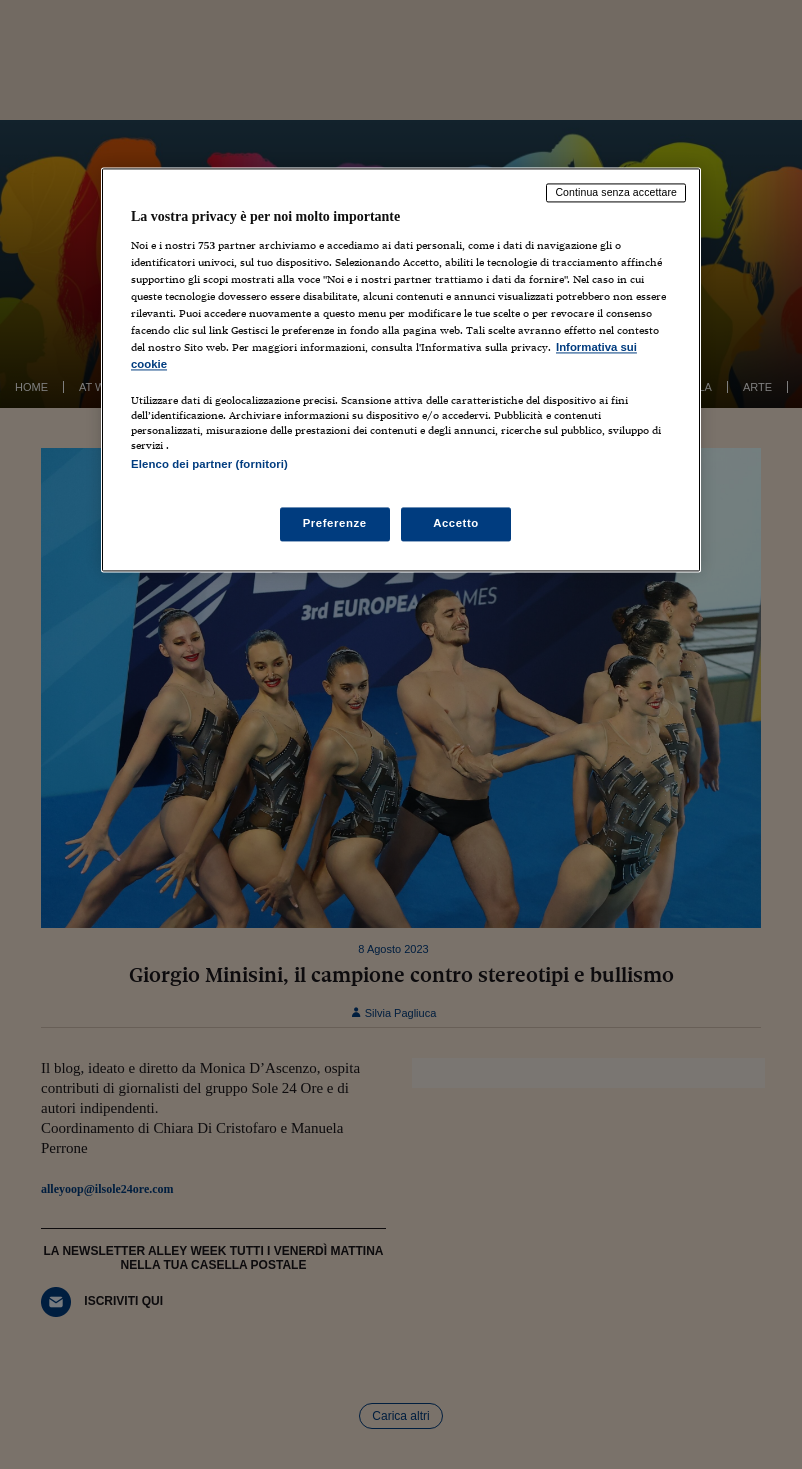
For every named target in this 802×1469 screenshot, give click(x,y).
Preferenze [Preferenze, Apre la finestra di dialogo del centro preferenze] (335, 523)
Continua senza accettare (616, 193)
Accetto (456, 523)
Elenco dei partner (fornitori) (209, 465)
